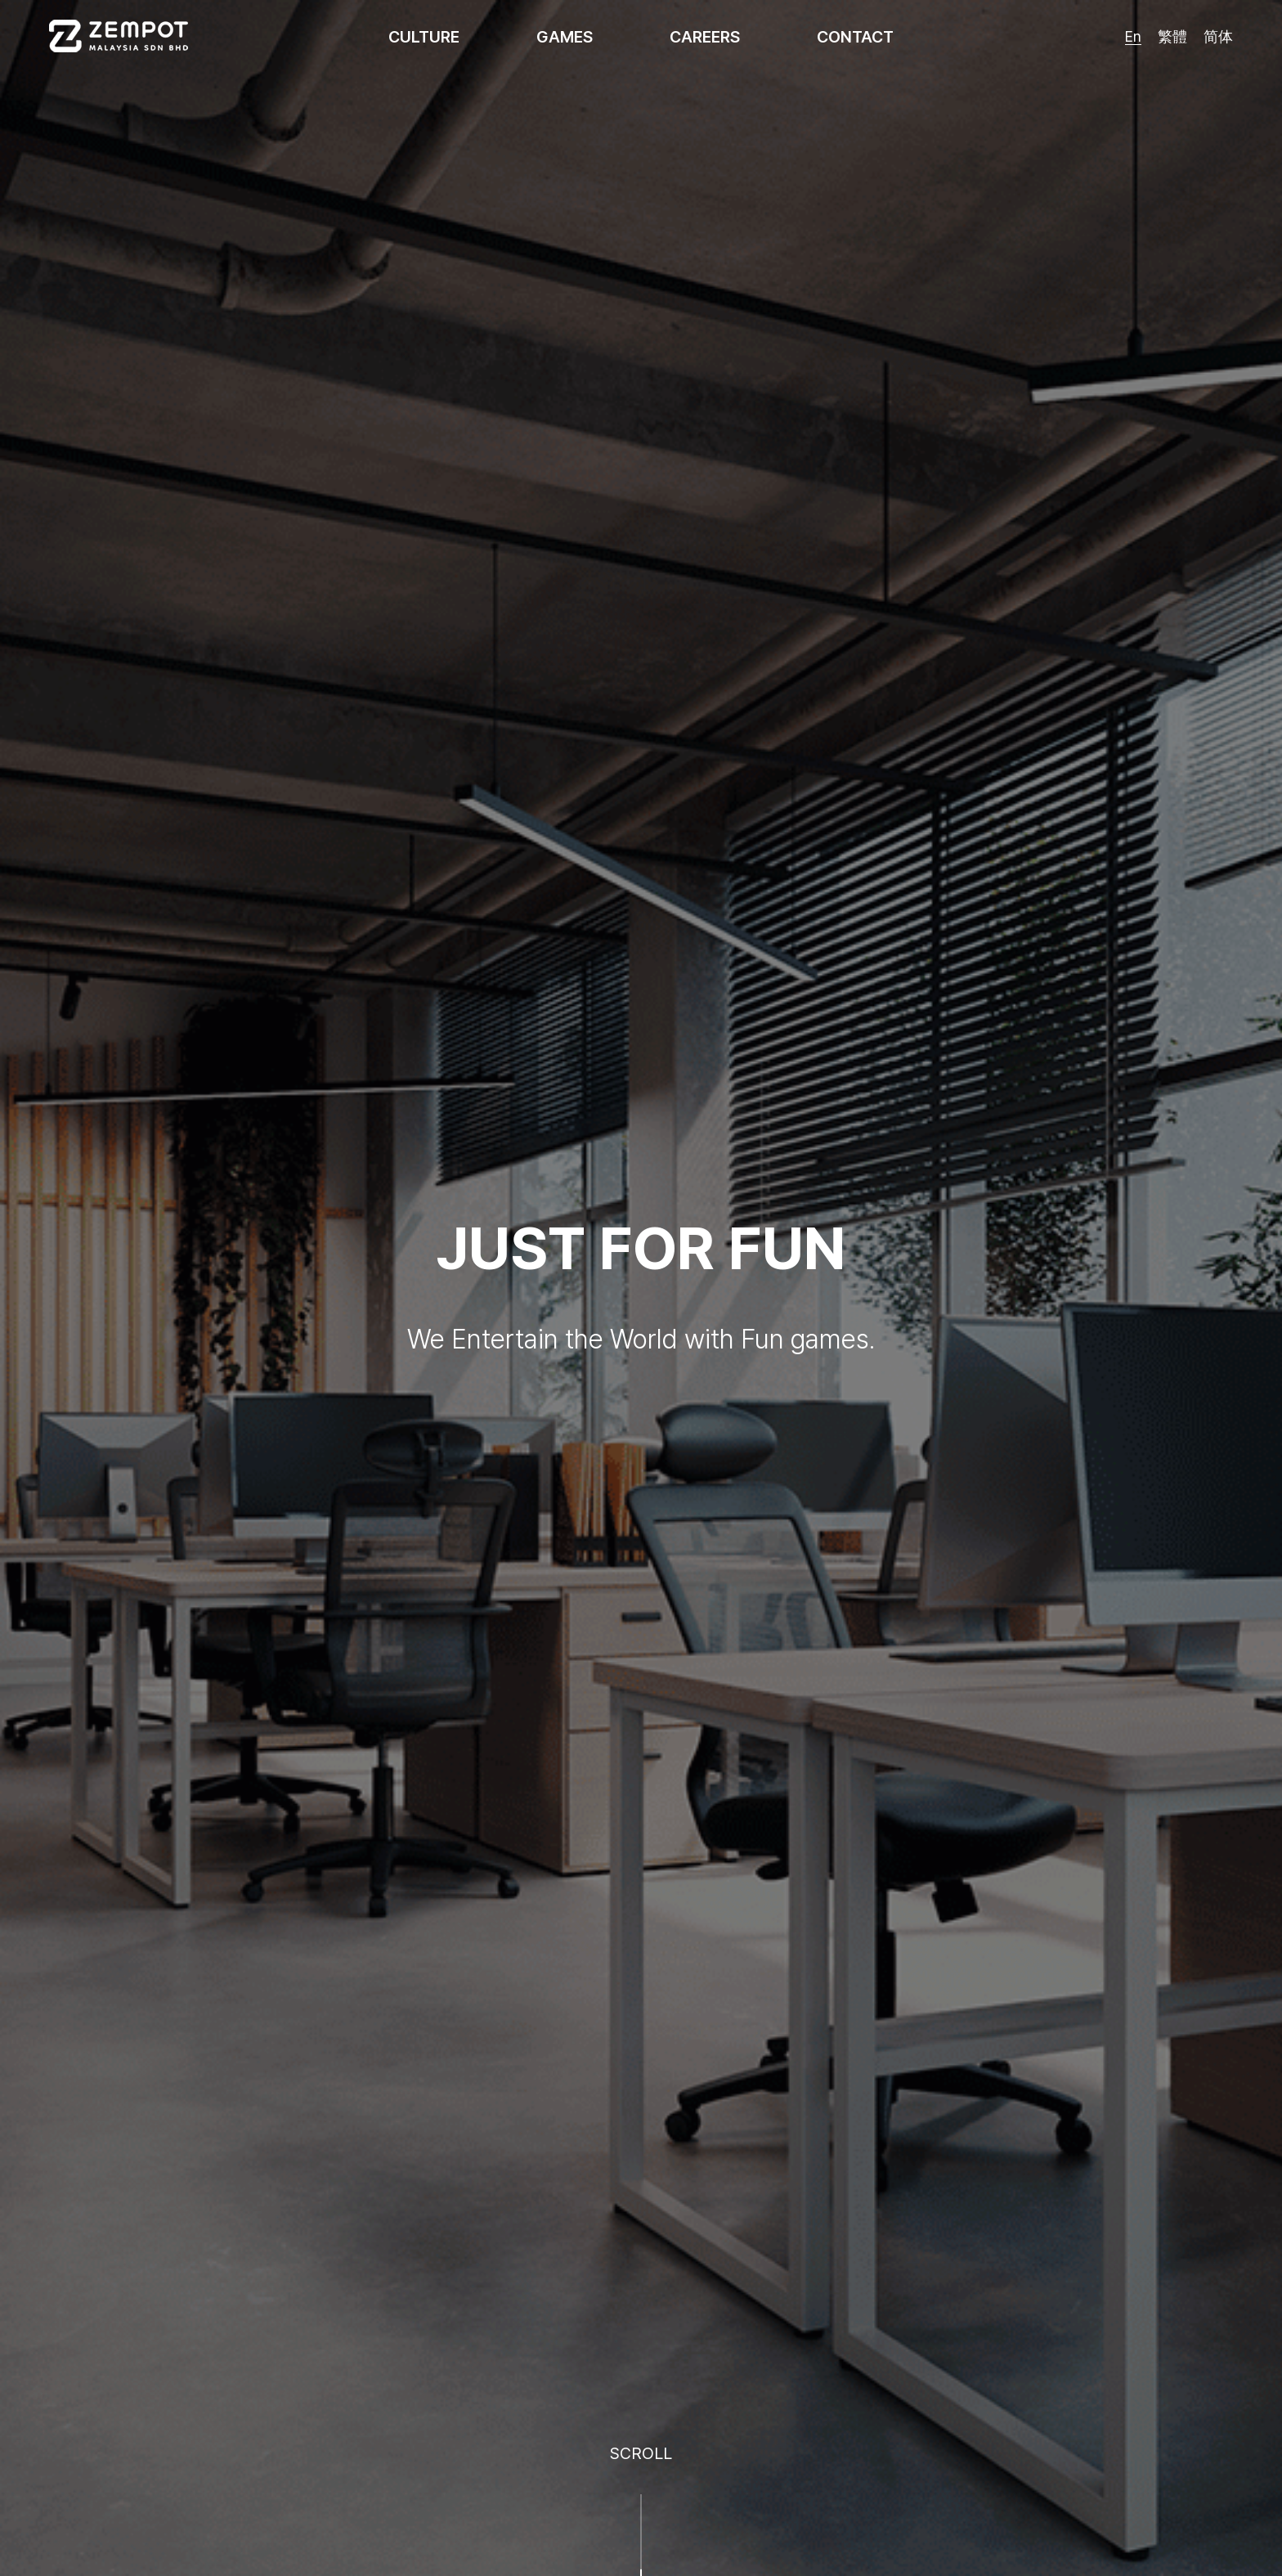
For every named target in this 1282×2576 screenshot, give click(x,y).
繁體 (1172, 36)
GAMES (564, 37)
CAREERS (705, 37)
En (1133, 36)
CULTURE (423, 37)
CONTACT (855, 37)
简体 (1218, 36)
